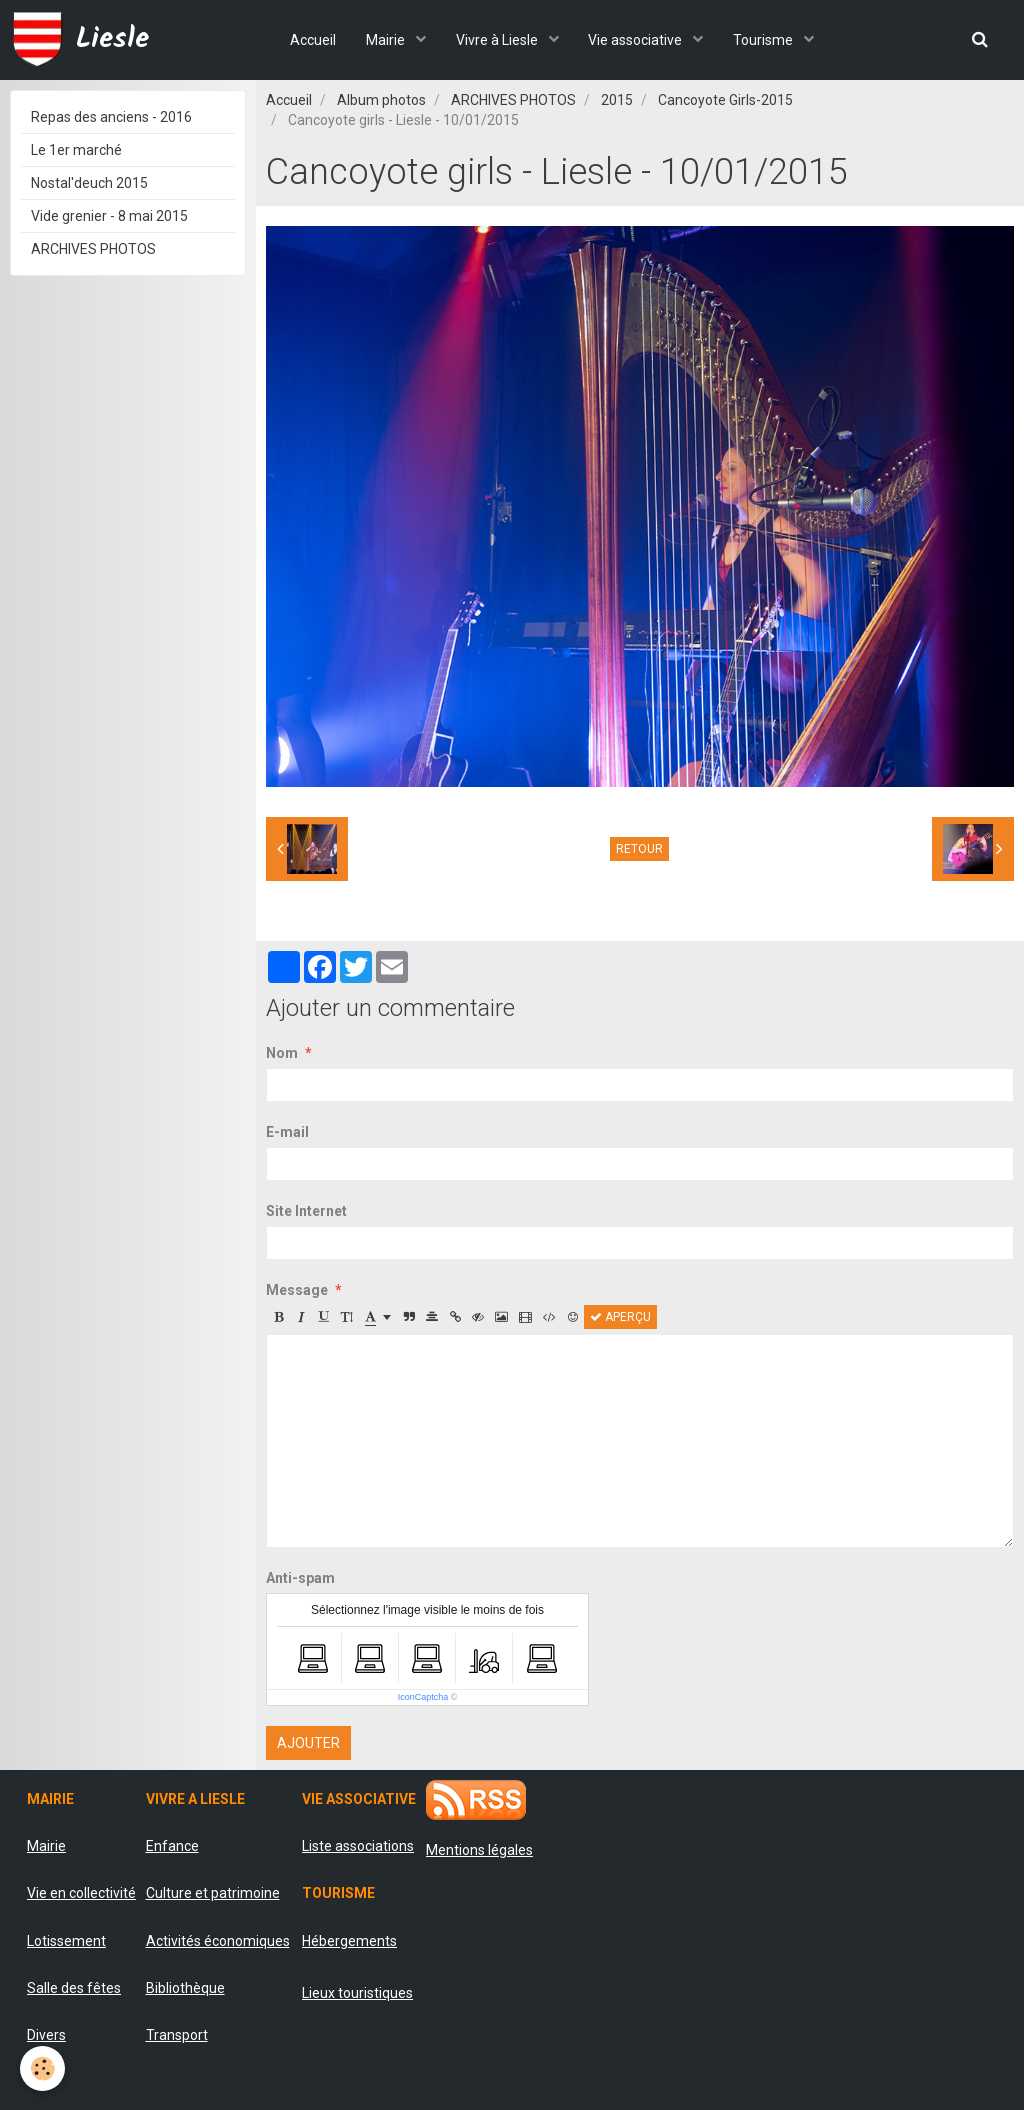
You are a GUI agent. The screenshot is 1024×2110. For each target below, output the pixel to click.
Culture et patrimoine (213, 1893)
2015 (617, 100)
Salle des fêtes (74, 1988)
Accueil (313, 40)
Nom (282, 1053)
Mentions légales (479, 1850)
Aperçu (620, 1317)
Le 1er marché (76, 150)
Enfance (172, 1846)
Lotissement (66, 1941)
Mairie (387, 40)
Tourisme (765, 40)
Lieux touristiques (357, 1993)
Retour (639, 849)
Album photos (381, 100)
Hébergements (349, 1941)
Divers (46, 2035)
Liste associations (358, 1846)
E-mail (287, 1132)
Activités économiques (218, 1941)
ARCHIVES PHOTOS (513, 100)
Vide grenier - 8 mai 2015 (109, 216)
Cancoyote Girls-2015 (725, 100)
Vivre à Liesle (498, 40)
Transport (177, 2035)
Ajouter (308, 1743)
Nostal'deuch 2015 (89, 183)
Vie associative (637, 40)
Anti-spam (300, 1578)
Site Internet (306, 1211)
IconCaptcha (423, 1697)
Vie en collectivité (81, 1893)
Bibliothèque (185, 1988)
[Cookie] (42, 2068)
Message (297, 1290)
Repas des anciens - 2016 (111, 117)
